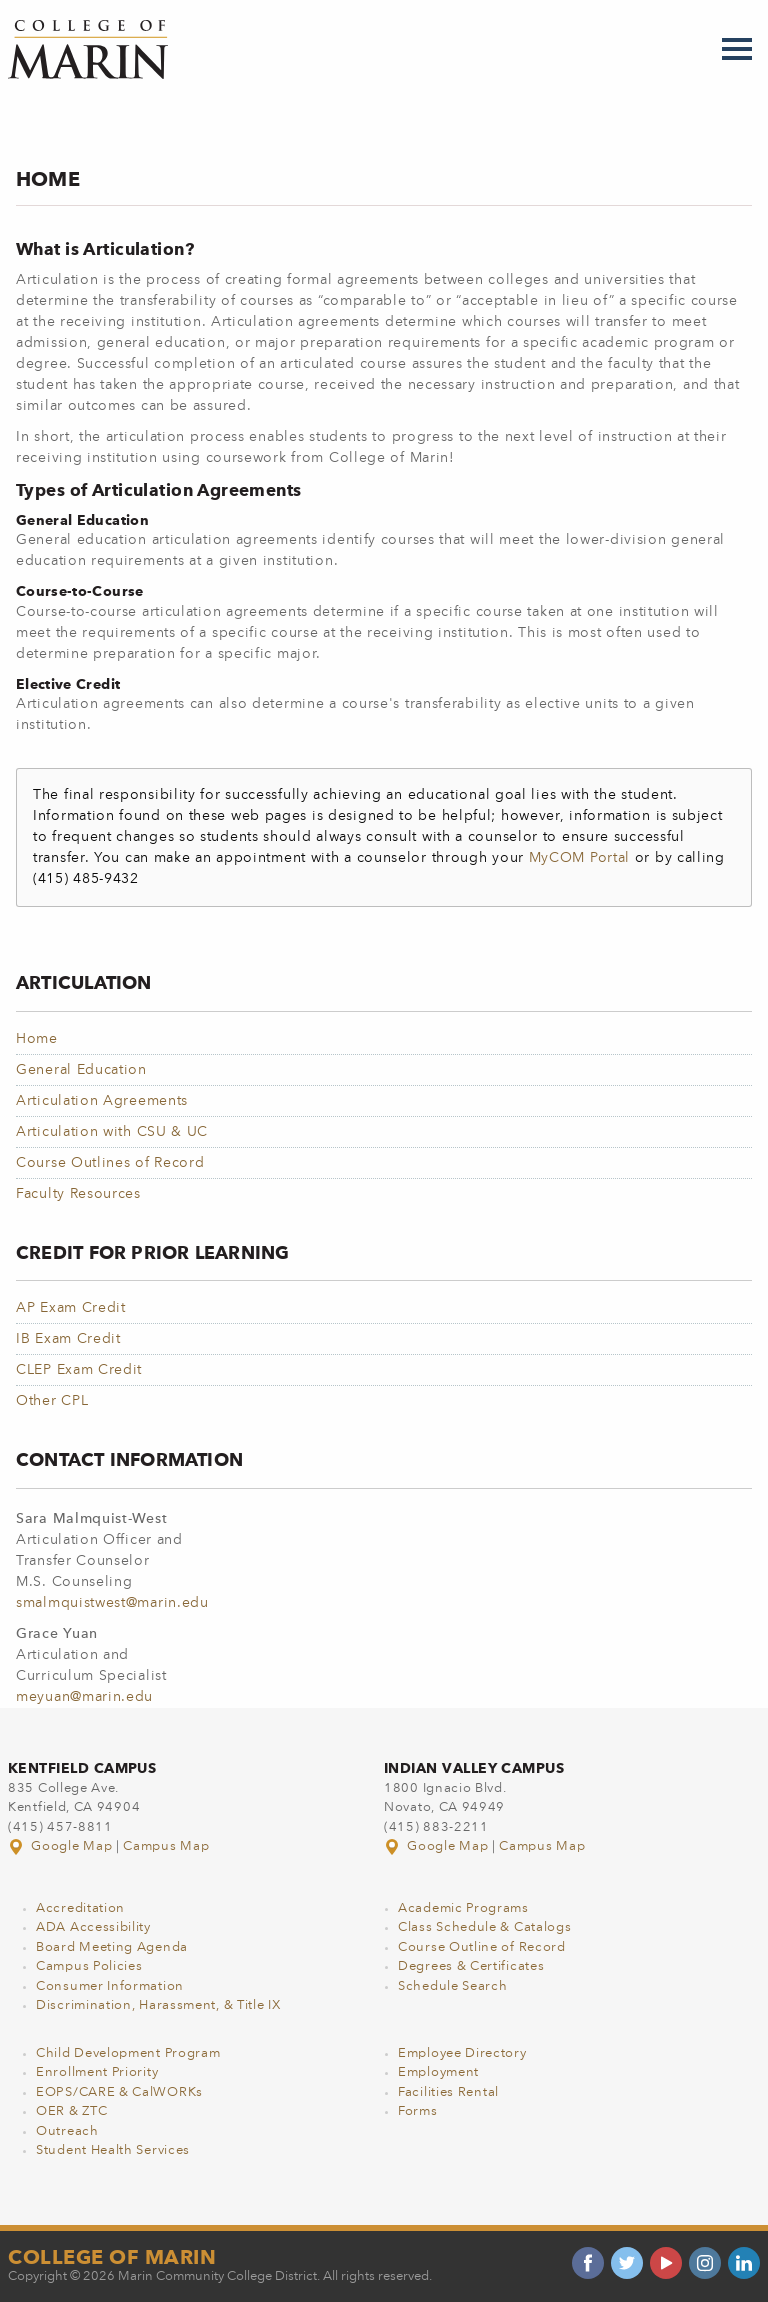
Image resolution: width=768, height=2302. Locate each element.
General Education (81, 1070)
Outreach (67, 2131)
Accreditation (80, 1908)
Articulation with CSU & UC (112, 1132)
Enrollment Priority (97, 2072)
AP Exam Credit (71, 1308)
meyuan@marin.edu (84, 1697)
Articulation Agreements (102, 1101)
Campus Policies (89, 1966)
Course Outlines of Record (110, 1163)
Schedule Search (453, 1986)
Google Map (62, 1846)
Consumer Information (110, 1986)
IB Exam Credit (68, 1339)
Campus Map (166, 1846)
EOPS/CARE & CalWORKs (119, 2092)
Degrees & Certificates (471, 1966)
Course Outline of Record (482, 1947)
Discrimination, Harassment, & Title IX (158, 2005)
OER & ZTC (71, 2111)
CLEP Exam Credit (79, 1370)
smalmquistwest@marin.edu (112, 1603)
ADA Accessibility (93, 1927)
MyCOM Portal (579, 858)
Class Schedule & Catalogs (485, 1927)
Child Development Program (128, 2053)
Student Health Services (113, 2150)
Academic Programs (463, 1908)
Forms (418, 2111)
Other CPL (52, 1401)
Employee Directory (462, 2053)
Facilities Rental (448, 2092)
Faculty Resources (78, 1194)
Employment (438, 2072)
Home (37, 1039)
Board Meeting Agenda (112, 1947)
